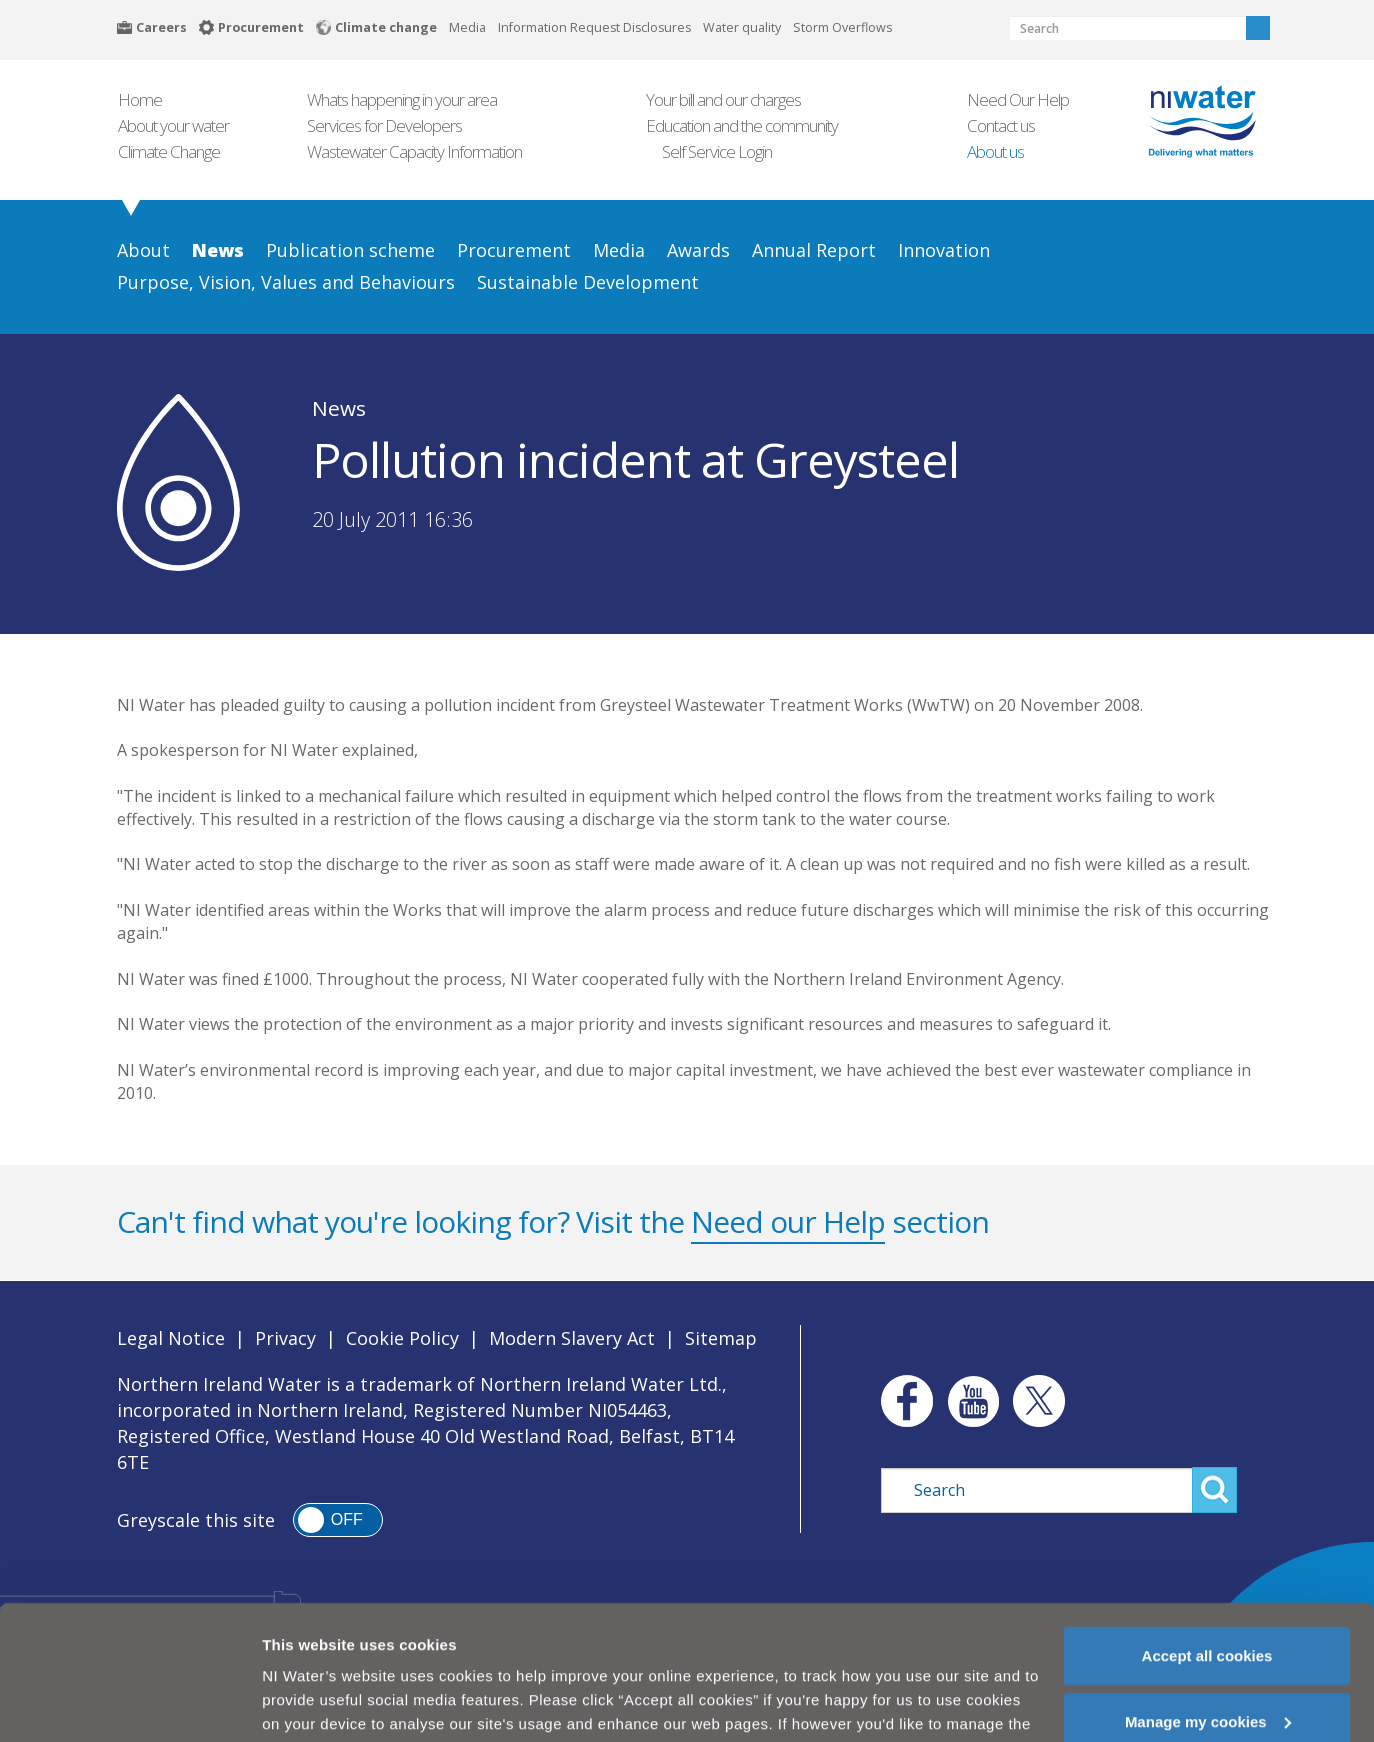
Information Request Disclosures (594, 27)
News (339, 408)
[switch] (338, 1520)
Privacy (285, 1338)
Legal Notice (171, 1338)
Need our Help (788, 1221)
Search (1258, 28)
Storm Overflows (842, 27)
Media (467, 27)
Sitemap (721, 1338)
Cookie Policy (402, 1338)
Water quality (742, 27)
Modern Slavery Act (572, 1338)
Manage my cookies (1208, 1673)
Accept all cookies (1207, 1607)
